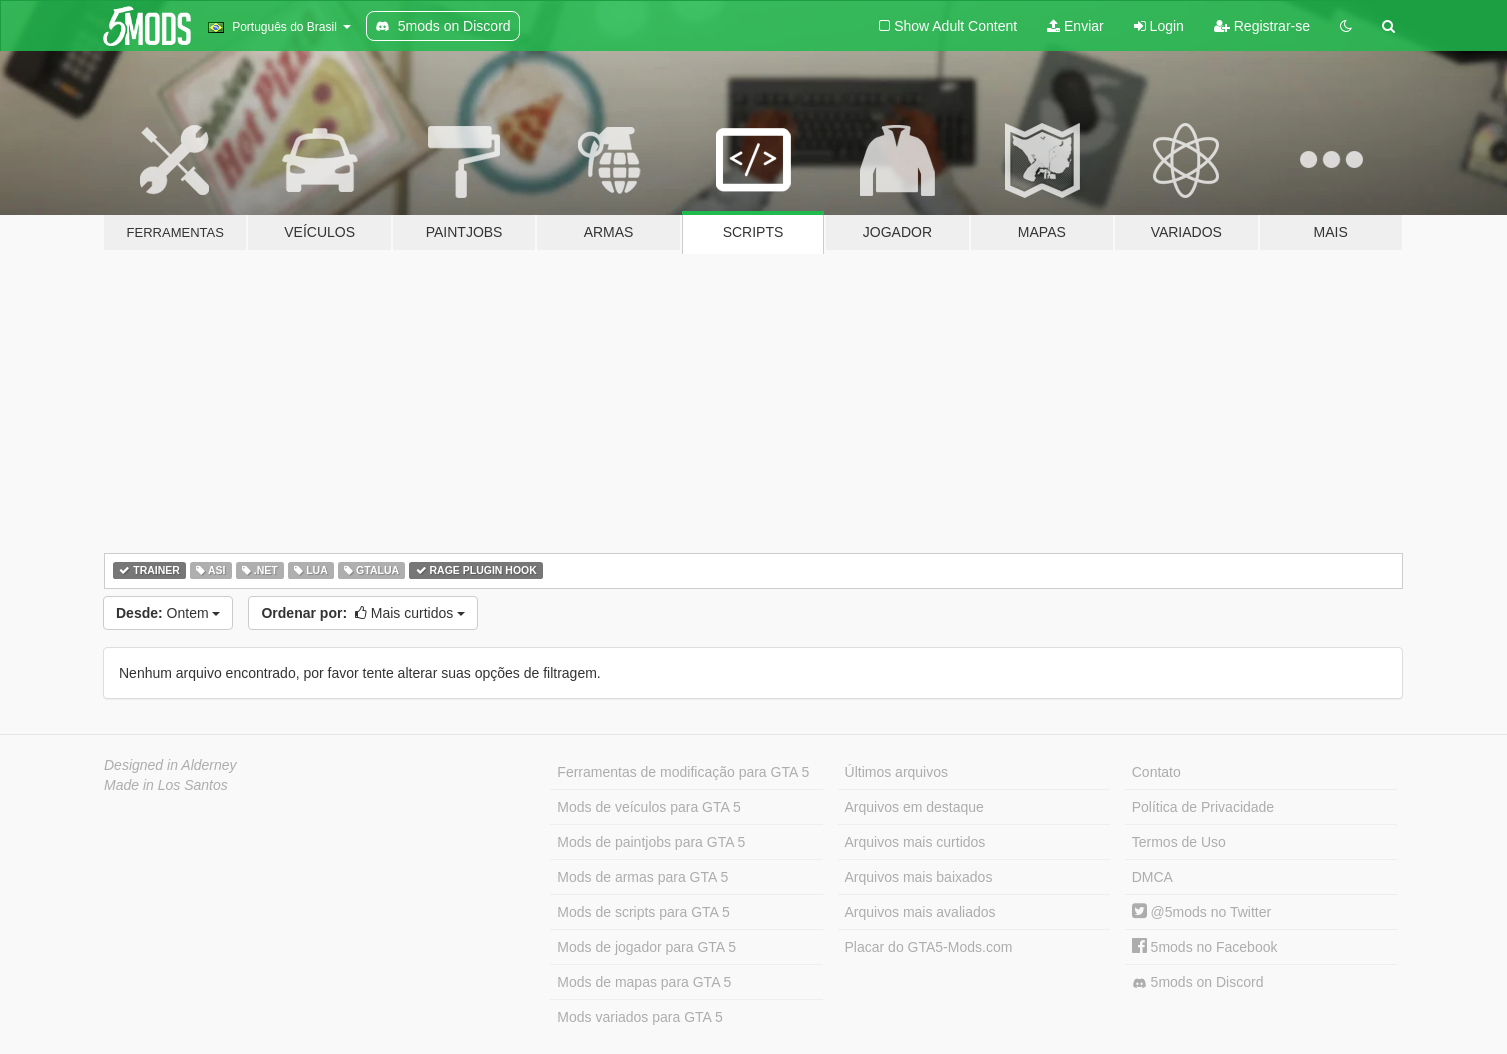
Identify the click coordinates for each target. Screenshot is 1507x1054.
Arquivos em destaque (914, 807)
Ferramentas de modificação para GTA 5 (683, 772)
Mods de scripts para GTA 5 (643, 912)
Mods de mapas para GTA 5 (644, 982)
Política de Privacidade (1203, 807)
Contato (1156, 772)
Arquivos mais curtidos (915, 842)
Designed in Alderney (170, 765)
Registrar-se (1262, 26)
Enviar (1075, 26)
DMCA (1152, 877)
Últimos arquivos (896, 772)
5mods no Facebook (1205, 947)
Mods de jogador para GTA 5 (646, 947)
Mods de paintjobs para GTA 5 (651, 842)
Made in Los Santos (166, 785)
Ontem (168, 613)
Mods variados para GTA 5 (639, 1017)
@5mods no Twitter (1201, 912)
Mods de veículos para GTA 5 (648, 807)
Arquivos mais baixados (919, 877)
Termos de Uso (1179, 842)
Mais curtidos (363, 613)
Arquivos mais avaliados (920, 912)
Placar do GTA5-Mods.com (929, 947)
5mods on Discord (1198, 982)
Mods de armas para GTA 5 (642, 877)
